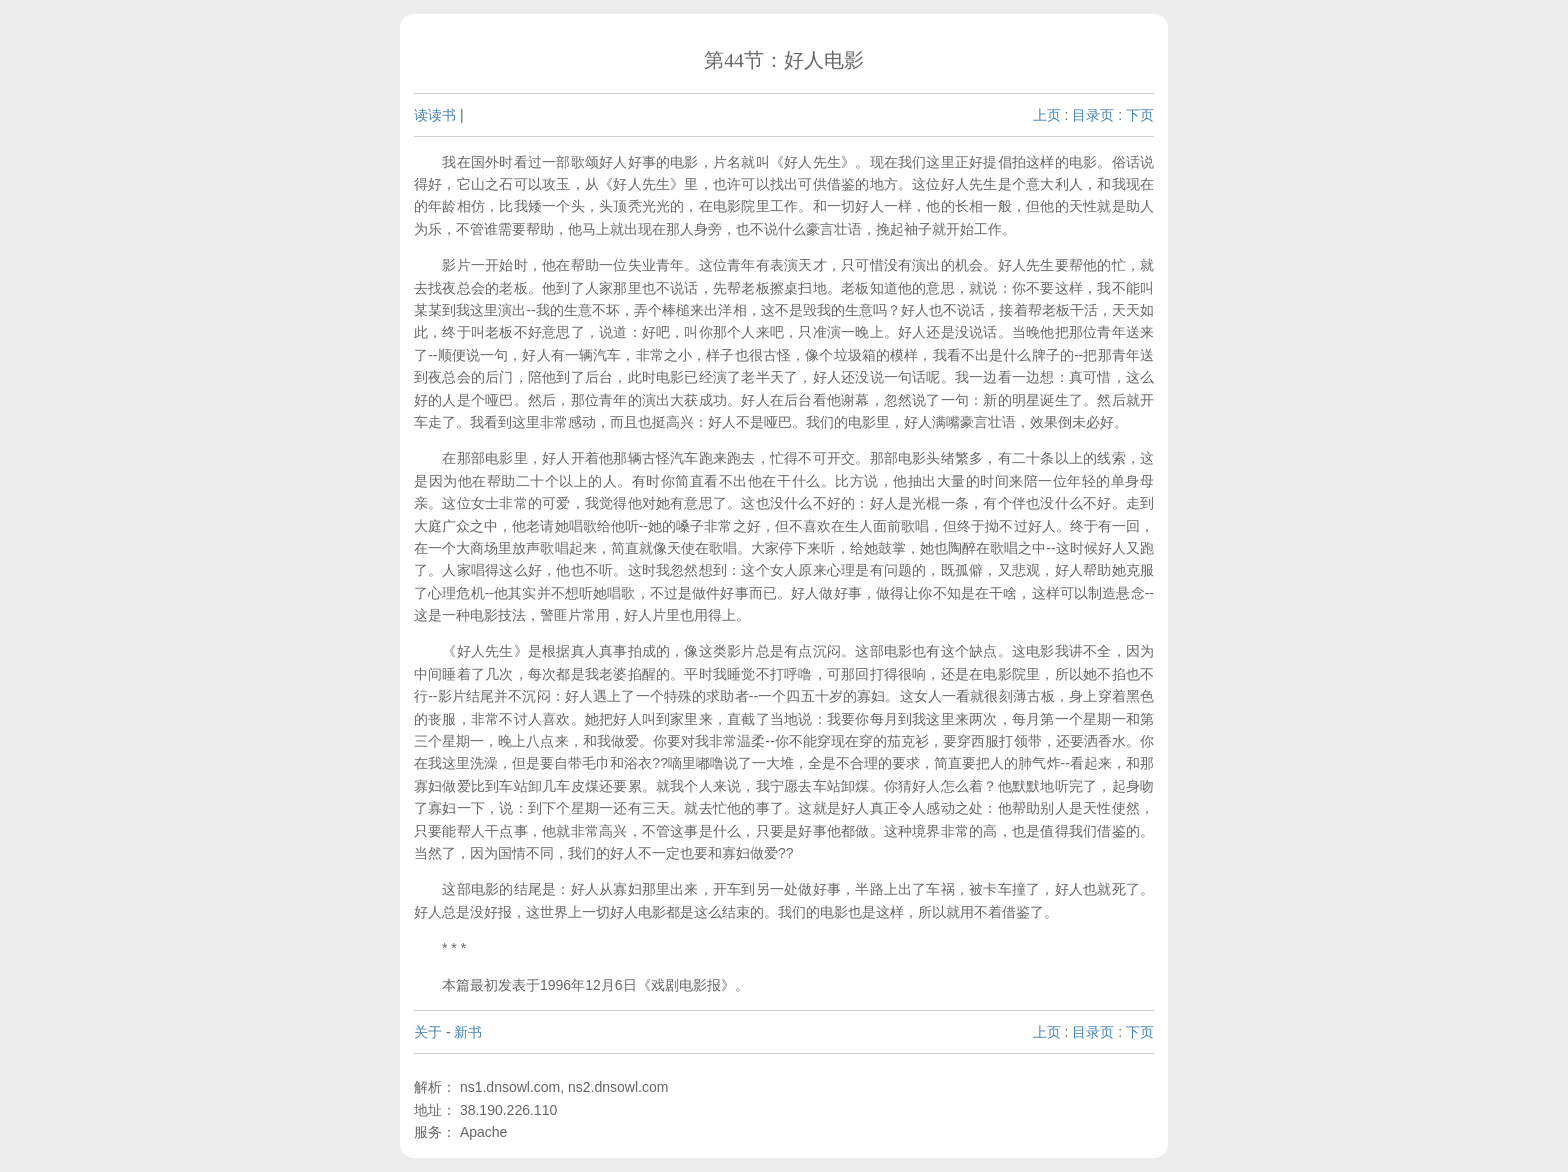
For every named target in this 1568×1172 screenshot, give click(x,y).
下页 (1140, 115)
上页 (1047, 115)
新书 (468, 1032)
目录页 (1093, 115)
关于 (428, 1032)
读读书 (435, 115)
